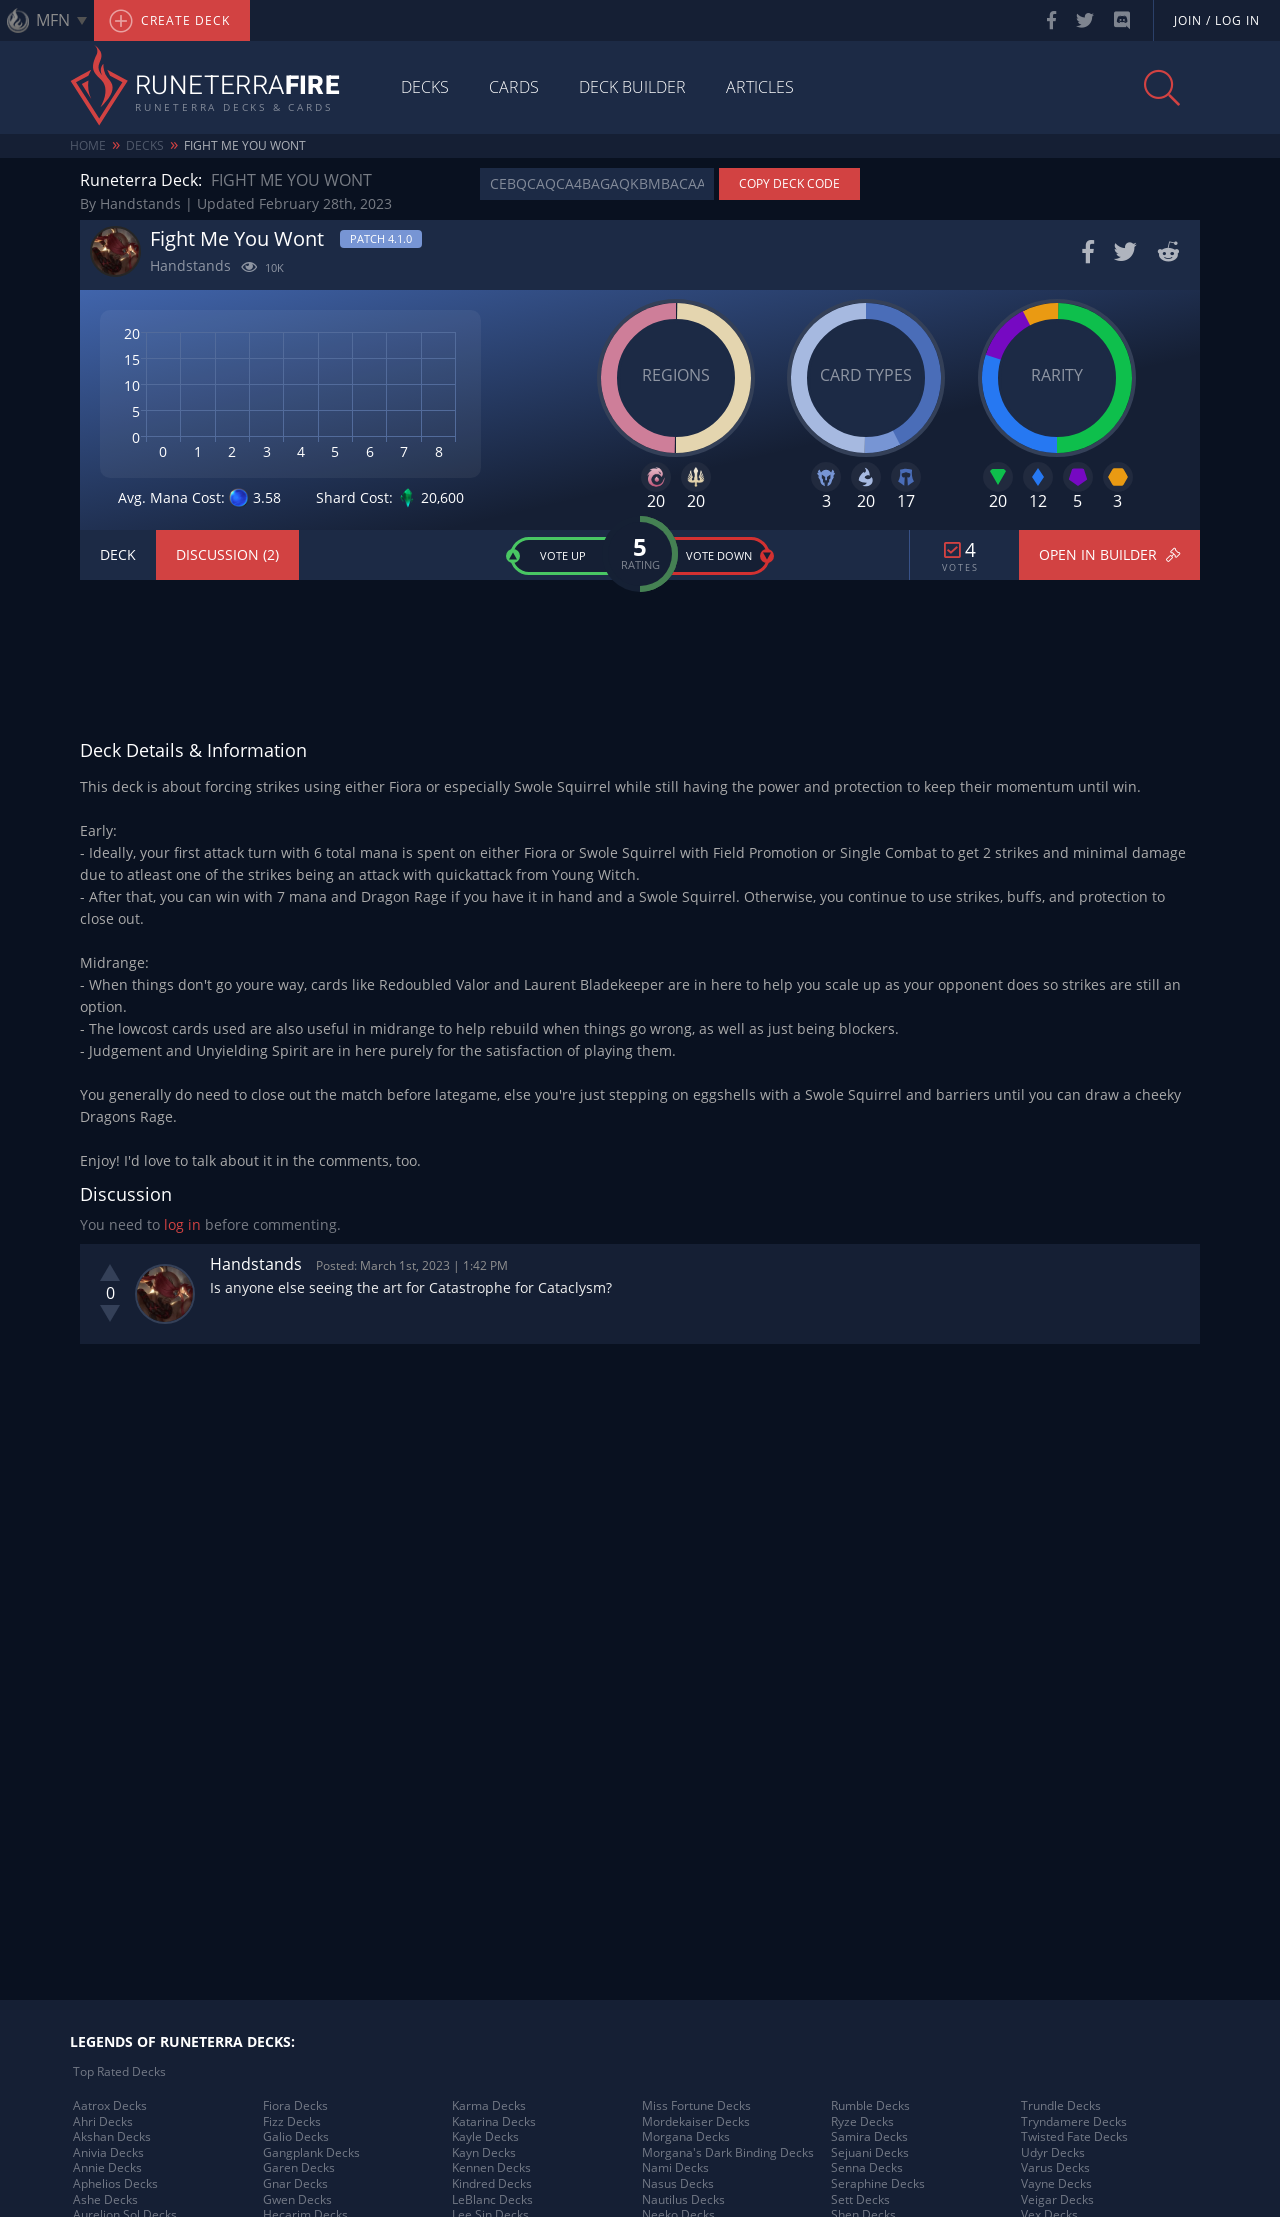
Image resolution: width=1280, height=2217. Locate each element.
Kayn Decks (484, 2153)
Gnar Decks (295, 2184)
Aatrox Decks (110, 2106)
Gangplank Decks (311, 2153)
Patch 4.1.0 (381, 238)
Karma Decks (489, 2106)
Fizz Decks (292, 2122)
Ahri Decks (103, 2122)
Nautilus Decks (683, 2200)
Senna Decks (867, 2168)
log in (182, 1224)
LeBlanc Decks (492, 2200)
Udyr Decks (1053, 2153)
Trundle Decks (1061, 2106)
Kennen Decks (491, 2168)
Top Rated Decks (119, 2072)
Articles (760, 87)
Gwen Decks (297, 2200)
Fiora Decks (295, 2106)
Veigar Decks (1057, 2200)
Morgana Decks (686, 2137)
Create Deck (169, 21)
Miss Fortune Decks (696, 2106)
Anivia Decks (108, 2153)
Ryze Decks (862, 2122)
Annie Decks (107, 2168)
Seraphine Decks (878, 2184)
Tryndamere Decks (1074, 2122)
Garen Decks (299, 2168)
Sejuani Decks (870, 2153)
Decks (425, 87)
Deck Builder (632, 87)
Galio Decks (296, 2137)
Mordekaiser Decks (696, 2122)
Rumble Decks (870, 2106)
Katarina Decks (494, 2122)
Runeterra (237, 87)
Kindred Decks (492, 2184)
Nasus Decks (678, 2184)
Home (88, 145)
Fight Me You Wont (245, 145)
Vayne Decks (1056, 2184)
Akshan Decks (112, 2137)
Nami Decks (675, 2168)
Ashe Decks (105, 2200)
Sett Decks (860, 2200)
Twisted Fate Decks (1074, 2137)
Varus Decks (1055, 2168)
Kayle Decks (485, 2137)
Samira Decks (869, 2137)
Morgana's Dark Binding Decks (728, 2153)
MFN (53, 20)
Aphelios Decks (115, 2184)
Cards (514, 87)
